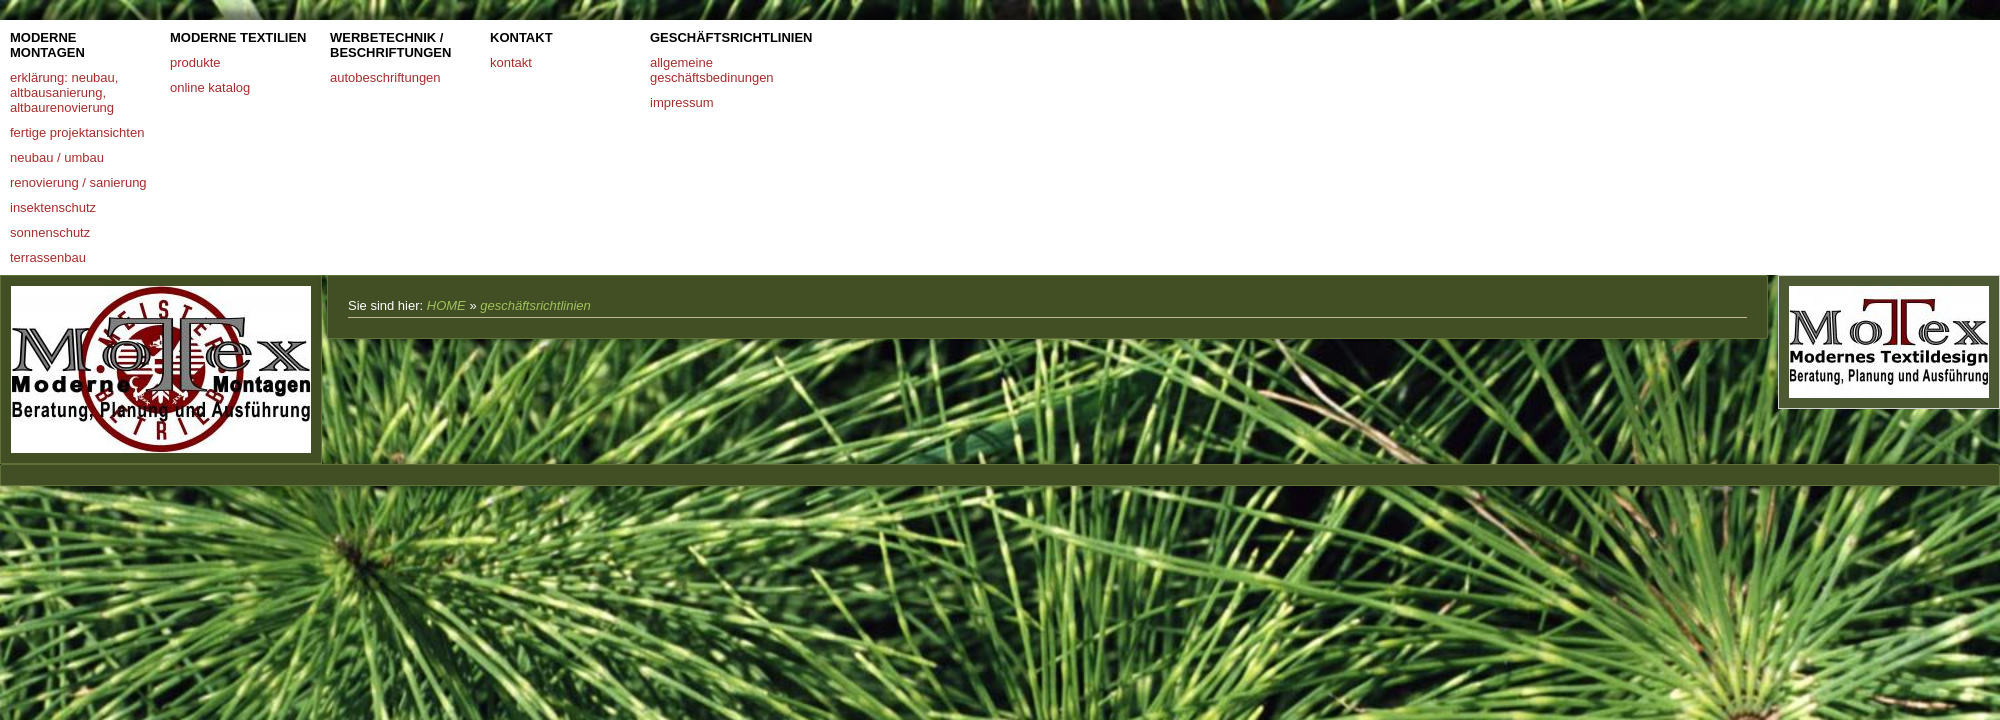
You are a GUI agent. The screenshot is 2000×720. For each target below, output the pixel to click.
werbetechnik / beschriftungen (390, 45)
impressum (682, 102)
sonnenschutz (50, 232)
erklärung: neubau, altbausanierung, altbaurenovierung (64, 92)
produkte (195, 62)
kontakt (521, 37)
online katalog (210, 87)
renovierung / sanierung (78, 182)
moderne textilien (238, 37)
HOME (446, 305)
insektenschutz (53, 207)
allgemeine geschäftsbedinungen (712, 70)
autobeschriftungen (385, 77)
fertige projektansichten (77, 132)
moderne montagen (47, 45)
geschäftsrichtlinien (725, 37)
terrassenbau (48, 257)
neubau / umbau (57, 157)
